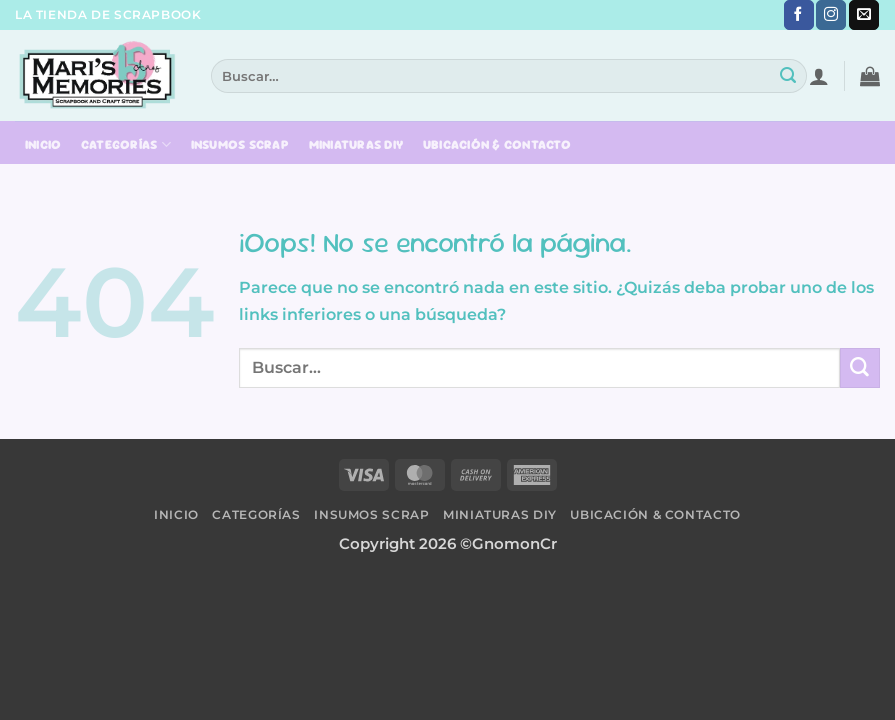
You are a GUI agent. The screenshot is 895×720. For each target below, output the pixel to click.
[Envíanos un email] (864, 15)
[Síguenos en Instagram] (831, 15)
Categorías (126, 144)
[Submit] (788, 76)
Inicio (43, 145)
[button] (819, 76)
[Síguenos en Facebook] (799, 15)
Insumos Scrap (240, 145)
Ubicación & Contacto (497, 145)
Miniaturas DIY (356, 145)
